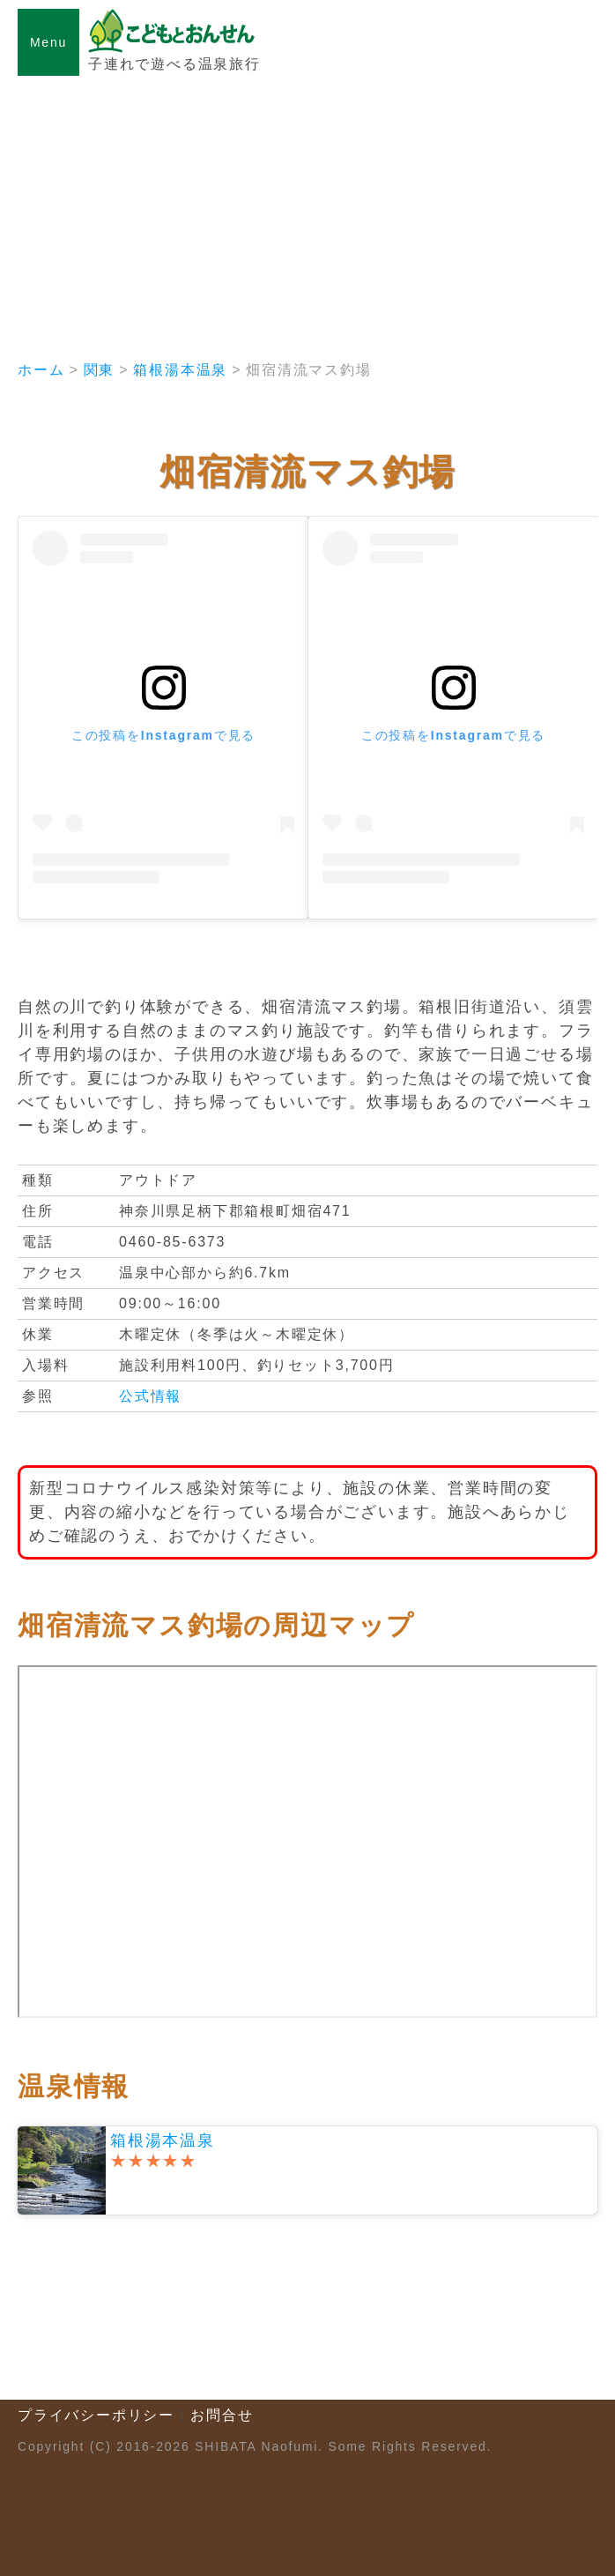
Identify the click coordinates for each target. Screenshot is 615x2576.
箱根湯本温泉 (180, 369)
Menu (48, 42)
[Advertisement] (307, 208)
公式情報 (150, 1396)
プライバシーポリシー (96, 2415)
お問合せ (221, 2415)
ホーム (41, 369)
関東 (99, 369)
